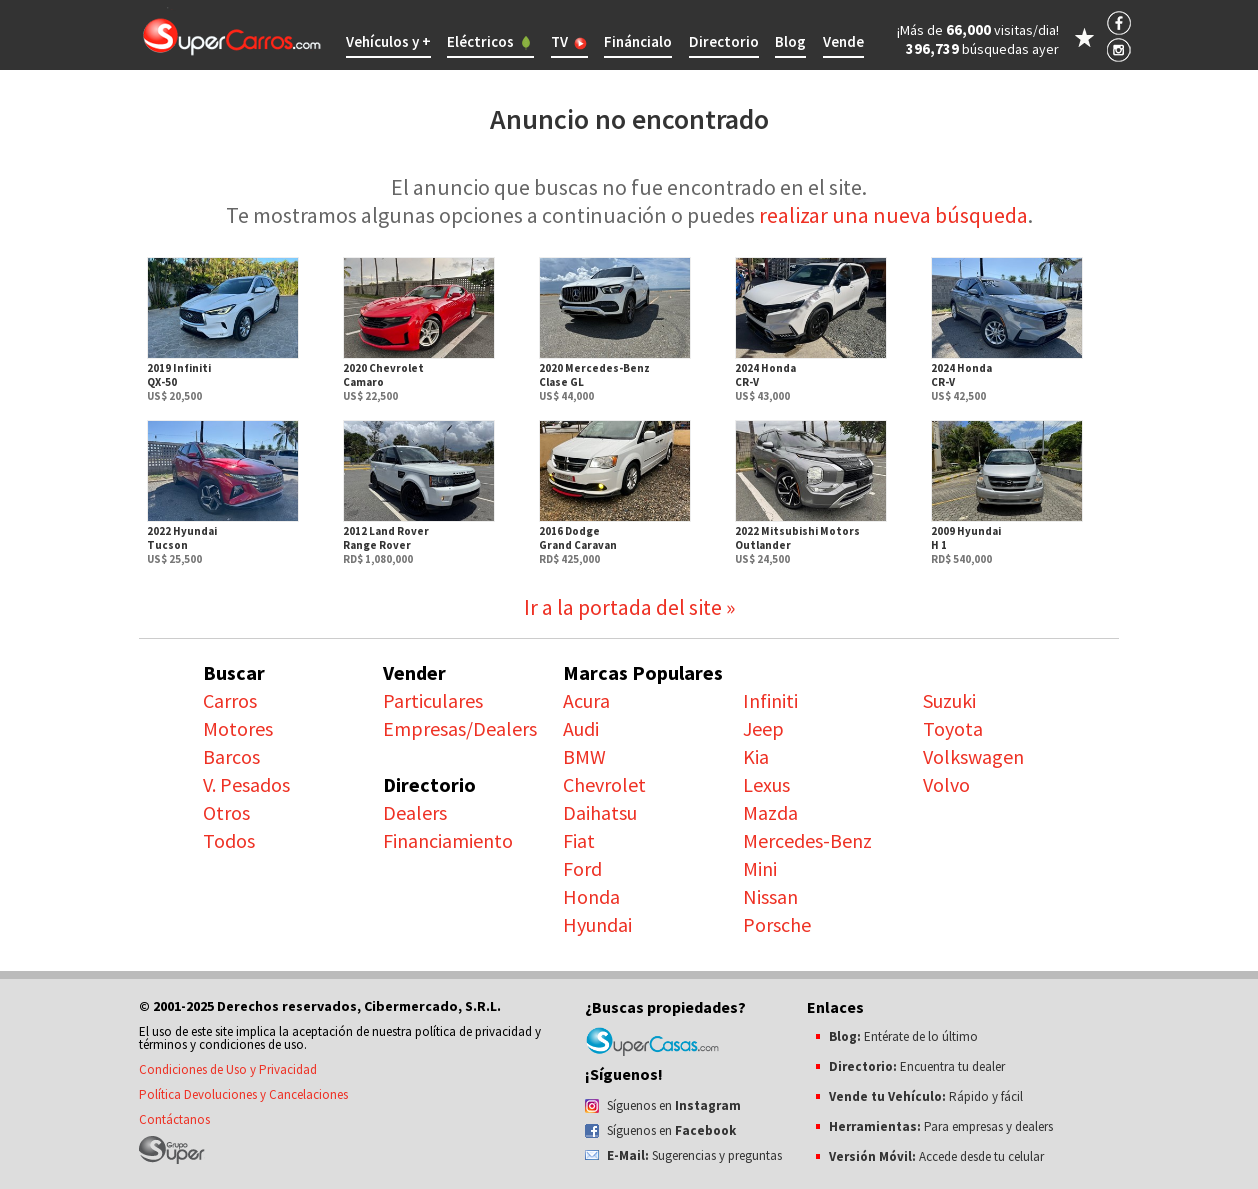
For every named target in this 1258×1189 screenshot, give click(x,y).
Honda (591, 896)
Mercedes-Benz (807, 840)
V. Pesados (246, 784)
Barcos (231, 756)
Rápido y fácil (926, 1096)
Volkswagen (973, 756)
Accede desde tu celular (936, 1156)
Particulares (433, 700)
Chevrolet (604, 784)
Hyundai (597, 924)
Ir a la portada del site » (629, 607)
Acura (586, 700)
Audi (581, 728)
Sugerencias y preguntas (694, 1155)
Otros (226, 812)
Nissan (770, 896)
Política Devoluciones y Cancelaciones (243, 1094)
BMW (584, 756)
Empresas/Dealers (460, 728)
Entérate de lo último (903, 1036)
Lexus (766, 784)
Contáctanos (174, 1119)
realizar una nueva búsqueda (893, 215)
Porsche (777, 924)
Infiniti (770, 700)
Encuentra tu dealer (917, 1066)
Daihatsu (600, 812)
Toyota (953, 728)
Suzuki (949, 700)
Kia (756, 756)
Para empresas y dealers (941, 1126)
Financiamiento (448, 840)
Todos (229, 840)
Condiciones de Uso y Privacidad (228, 1069)
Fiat (579, 840)
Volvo (946, 784)
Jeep (763, 728)
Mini (760, 868)
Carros (230, 700)
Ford (582, 868)
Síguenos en (674, 1105)
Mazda (770, 812)
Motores (238, 728)
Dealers (415, 812)
